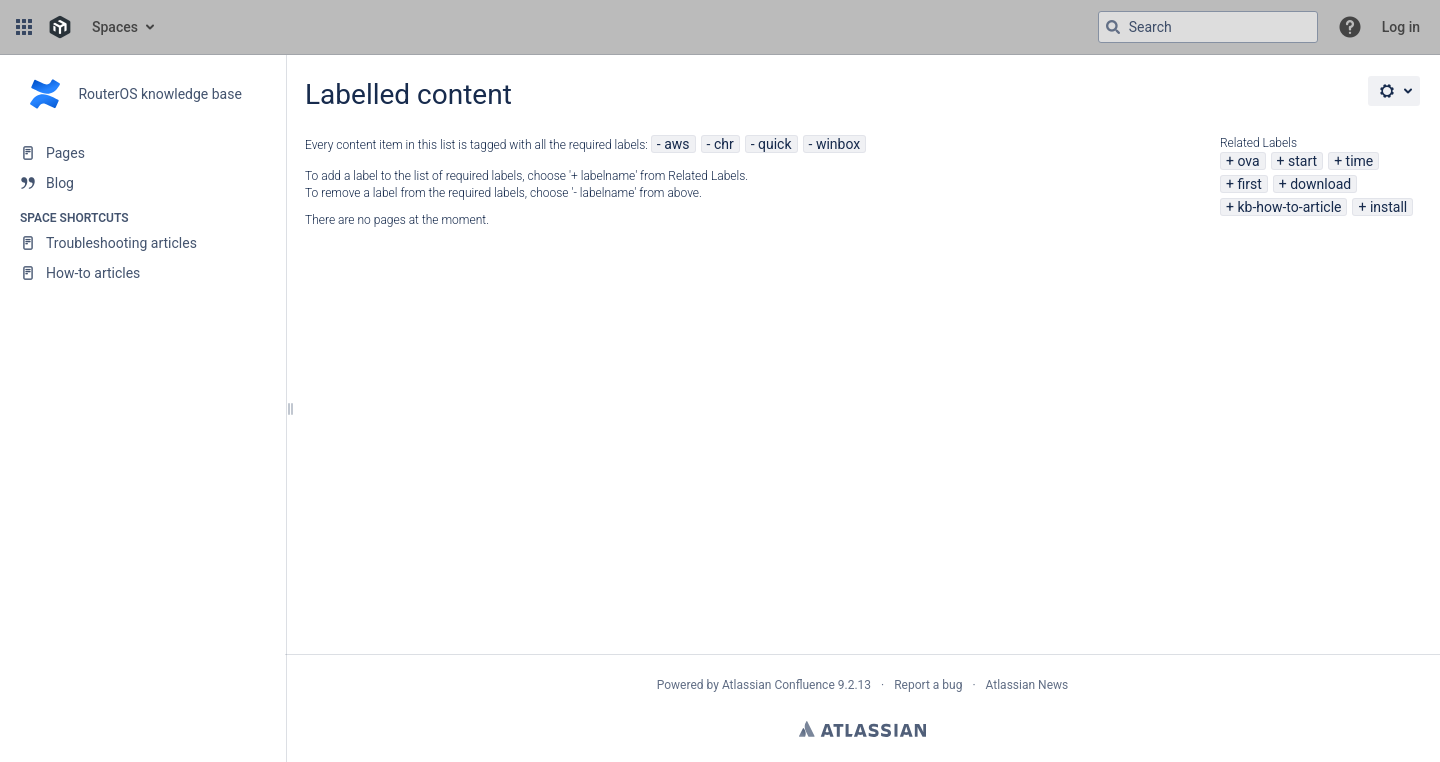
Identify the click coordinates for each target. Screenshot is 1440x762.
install (1388, 207)
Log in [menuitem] (1401, 27)
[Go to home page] (60, 27)
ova (1248, 161)
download (1320, 184)
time (1360, 161)
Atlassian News (1027, 685)
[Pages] (142, 153)
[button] (24, 27)
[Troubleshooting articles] (142, 243)
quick (775, 144)
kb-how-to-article (1289, 207)
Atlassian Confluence (778, 685)
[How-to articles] (142, 273)
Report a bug (928, 685)
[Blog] (142, 183)
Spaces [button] (115, 27)
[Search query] (1208, 27)
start (1302, 161)
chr (724, 144)
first (1249, 184)
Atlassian (862, 729)
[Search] (1113, 27)
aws (676, 144)
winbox (838, 144)
